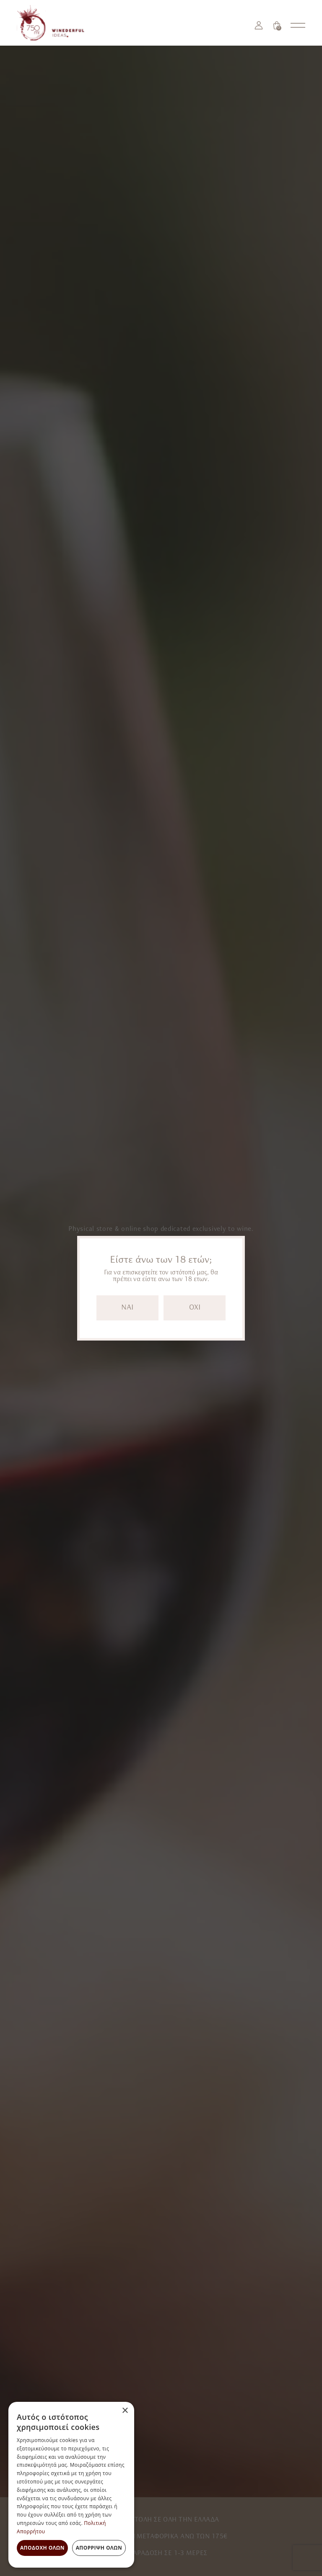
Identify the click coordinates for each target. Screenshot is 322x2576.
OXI (194, 1308)
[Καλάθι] (276, 25)
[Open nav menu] (298, 25)
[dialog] (71, 2485)
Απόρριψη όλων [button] (99, 2547)
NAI (127, 1308)
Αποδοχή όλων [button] (42, 2547)
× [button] (125, 2411)
